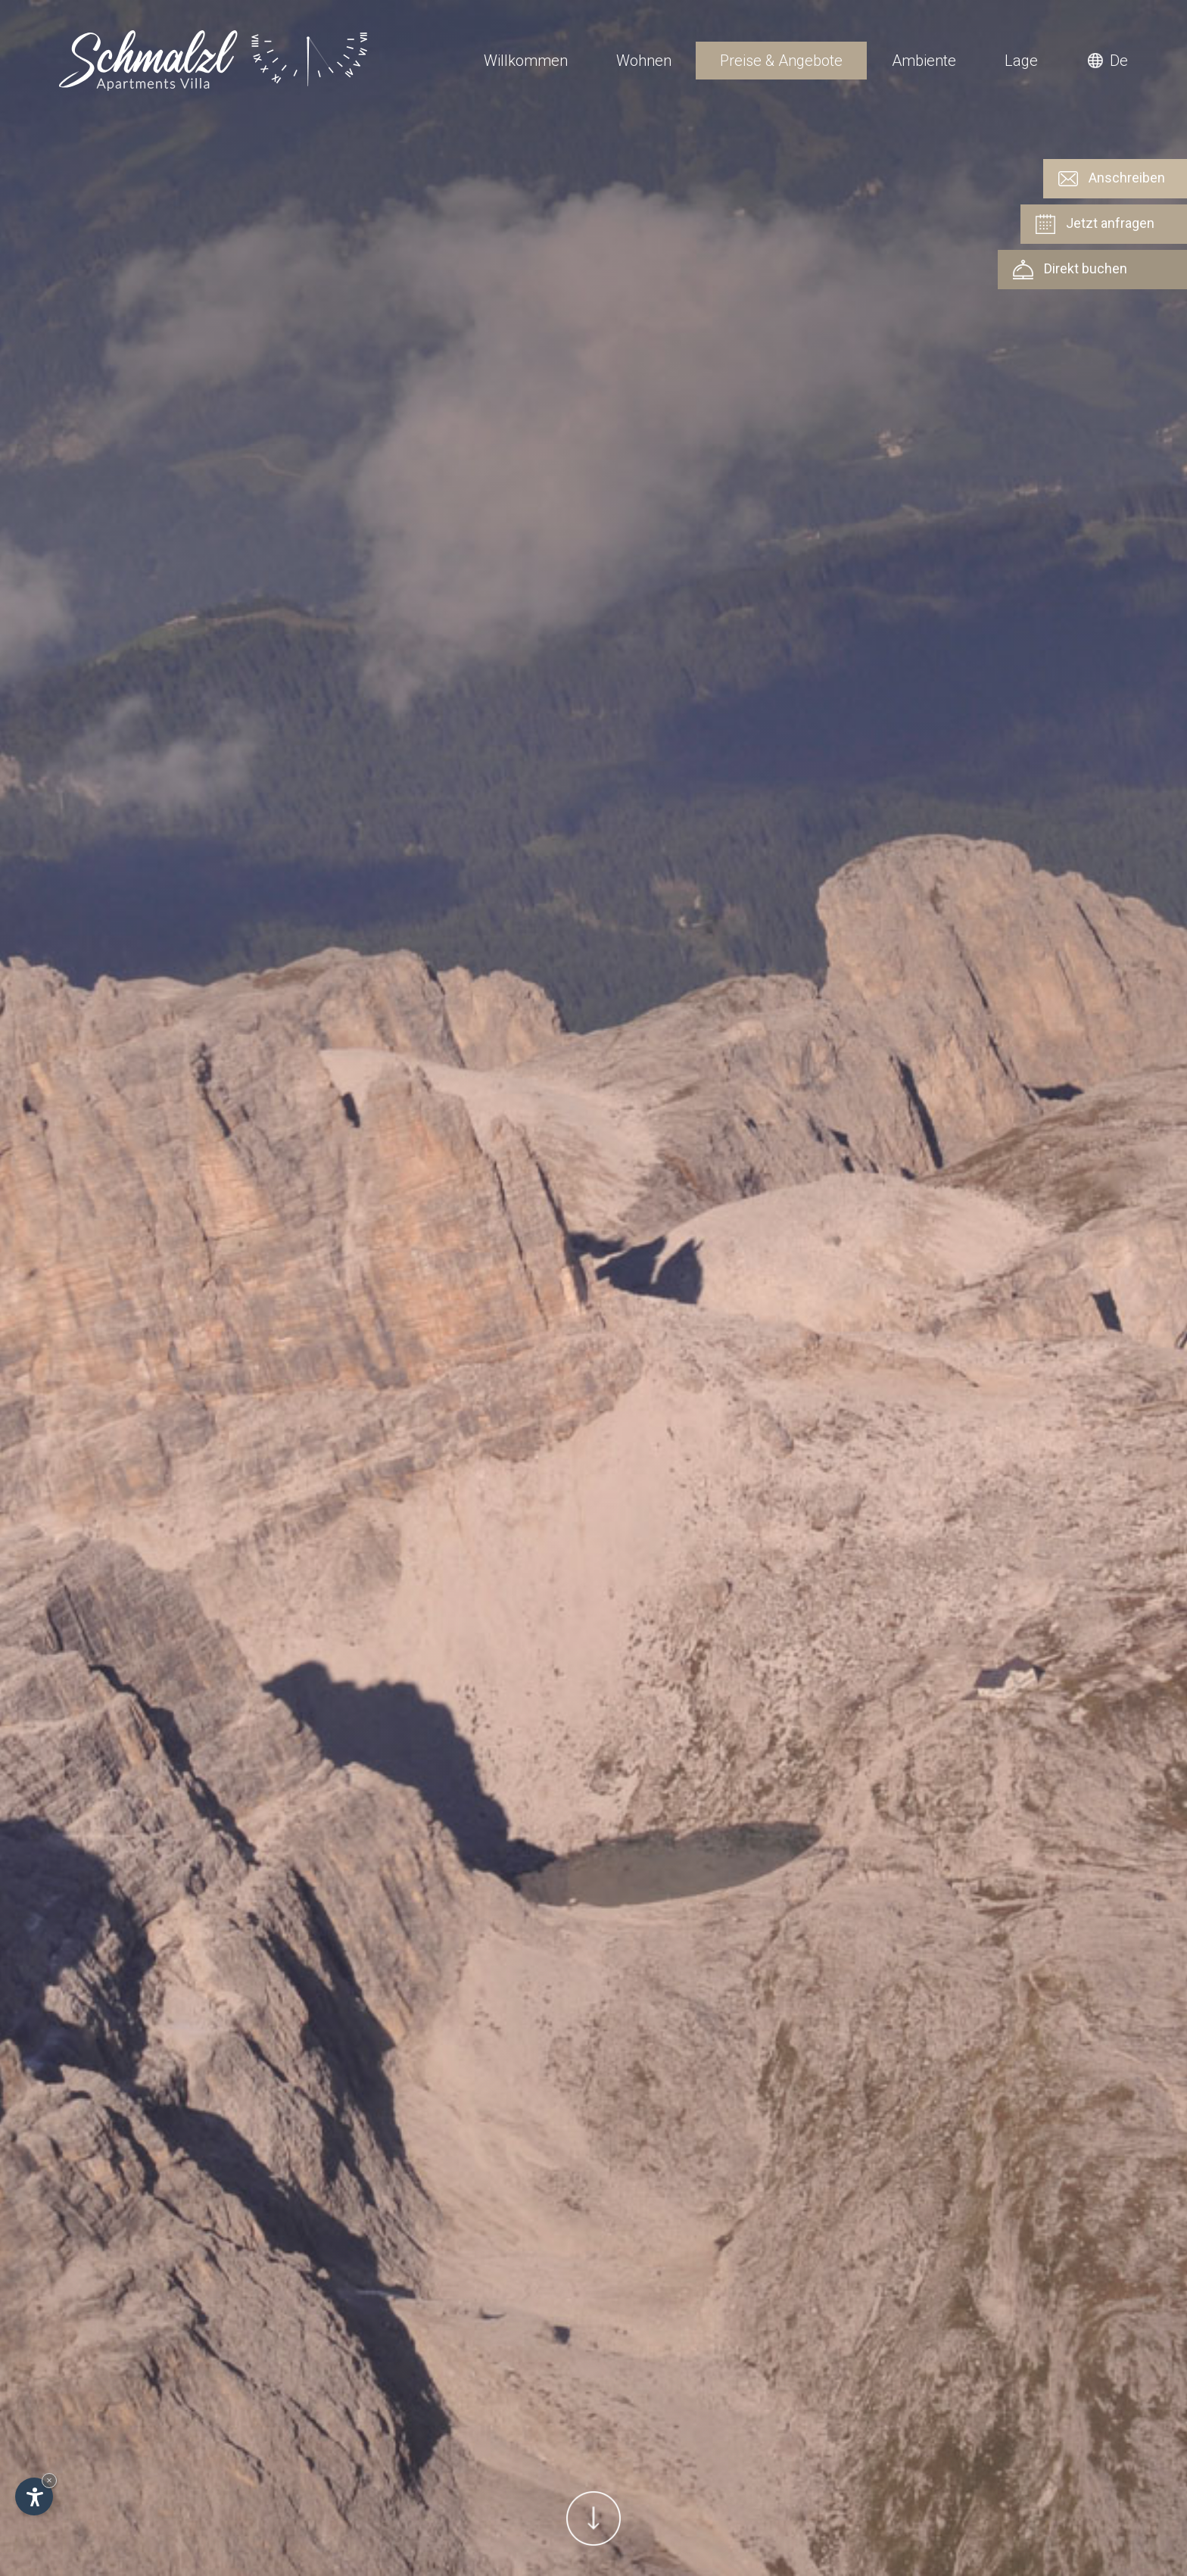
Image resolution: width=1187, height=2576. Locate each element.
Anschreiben (1111, 179)
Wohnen (643, 60)
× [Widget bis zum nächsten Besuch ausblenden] (49, 2480)
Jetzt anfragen (1095, 224)
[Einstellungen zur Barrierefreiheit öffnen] (34, 2496)
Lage (1021, 60)
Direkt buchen (1070, 269)
